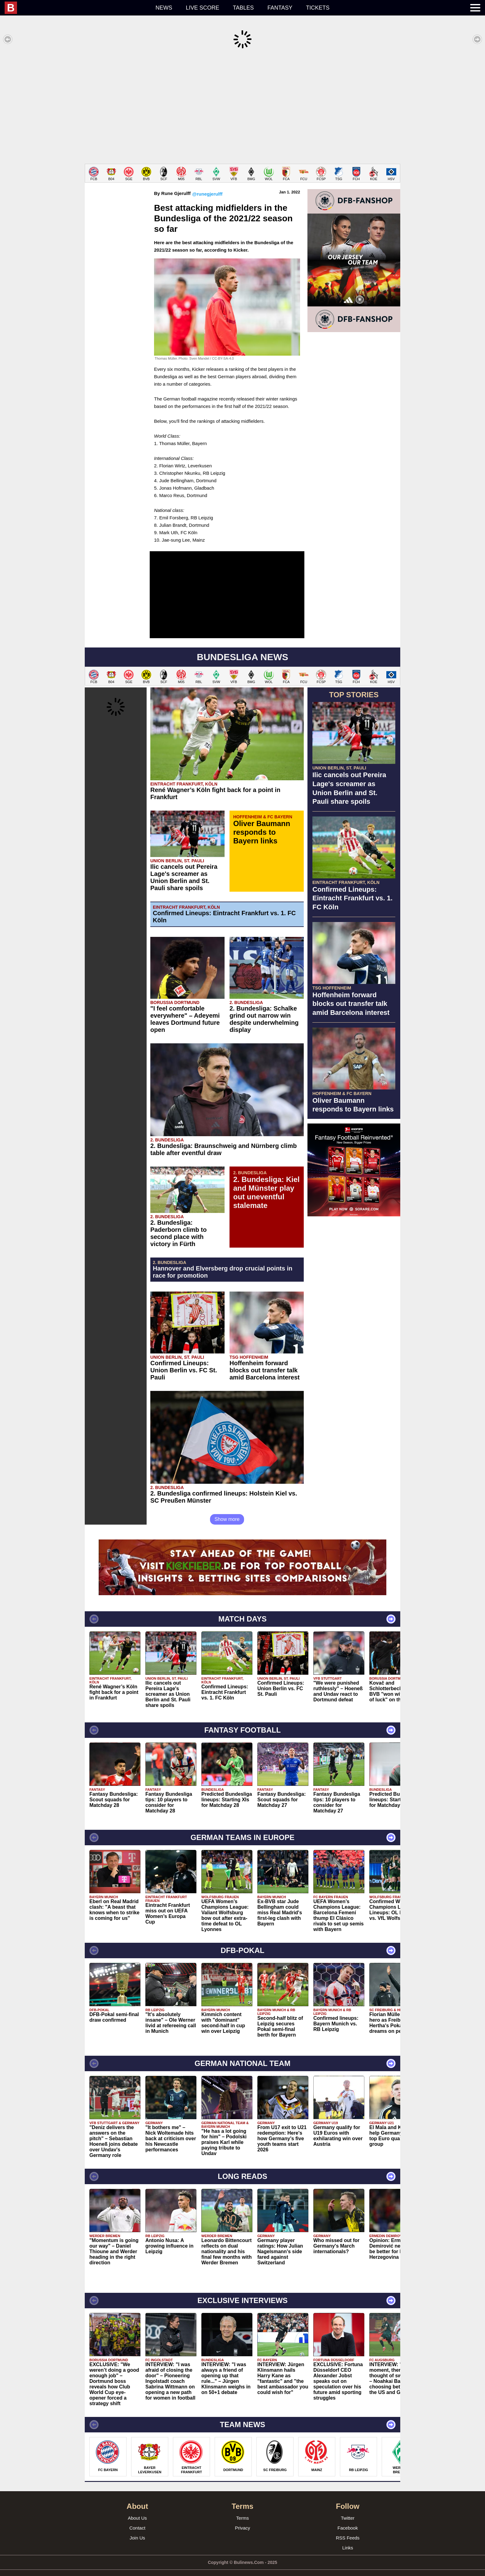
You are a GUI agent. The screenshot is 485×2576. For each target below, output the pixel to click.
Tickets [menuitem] (317, 8)
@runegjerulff (207, 184)
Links (347, 2538)
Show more (227, 1510)
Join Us (137, 2528)
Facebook (347, 2518)
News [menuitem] (164, 8)
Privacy (242, 2518)
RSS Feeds (348, 2528)
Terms (242, 2508)
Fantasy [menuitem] (280, 8)
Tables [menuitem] (243, 8)
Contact (137, 2518)
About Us (137, 2508)
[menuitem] (77, 8)
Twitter (347, 2508)
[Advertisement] (242, 106)
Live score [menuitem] (202, 8)
